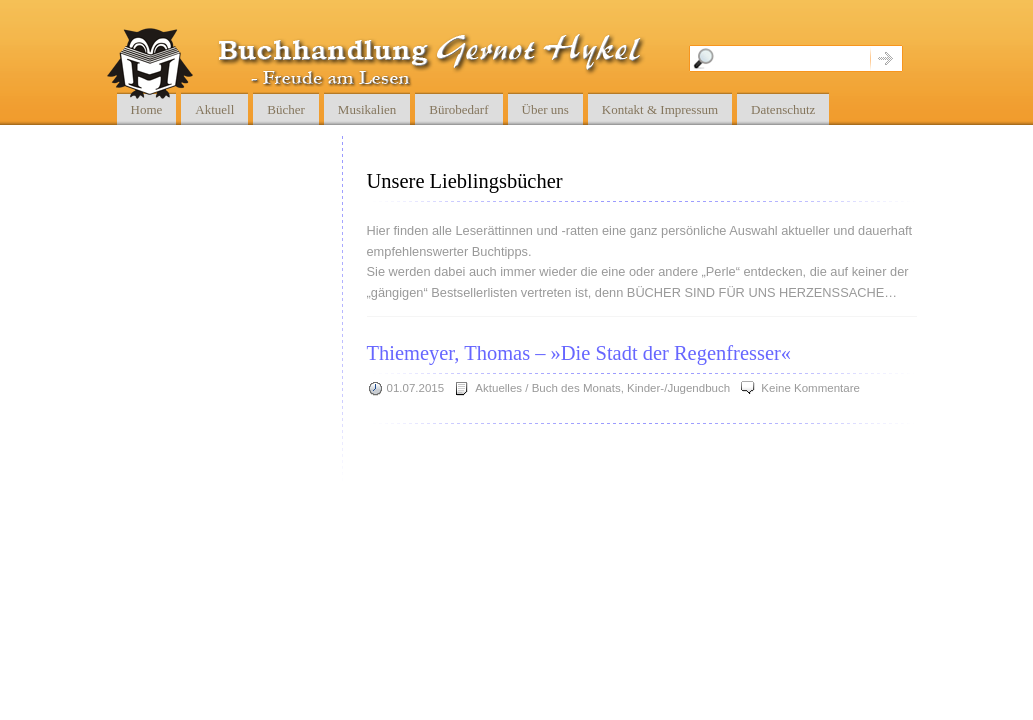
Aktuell (214, 109)
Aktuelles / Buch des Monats (547, 388)
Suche (886, 58)
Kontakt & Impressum (660, 109)
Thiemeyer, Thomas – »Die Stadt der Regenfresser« (579, 353)
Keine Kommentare (810, 388)
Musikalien (367, 109)
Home (147, 109)
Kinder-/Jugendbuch (678, 388)
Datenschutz (783, 109)
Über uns (545, 109)
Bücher (286, 109)
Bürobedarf (458, 109)
